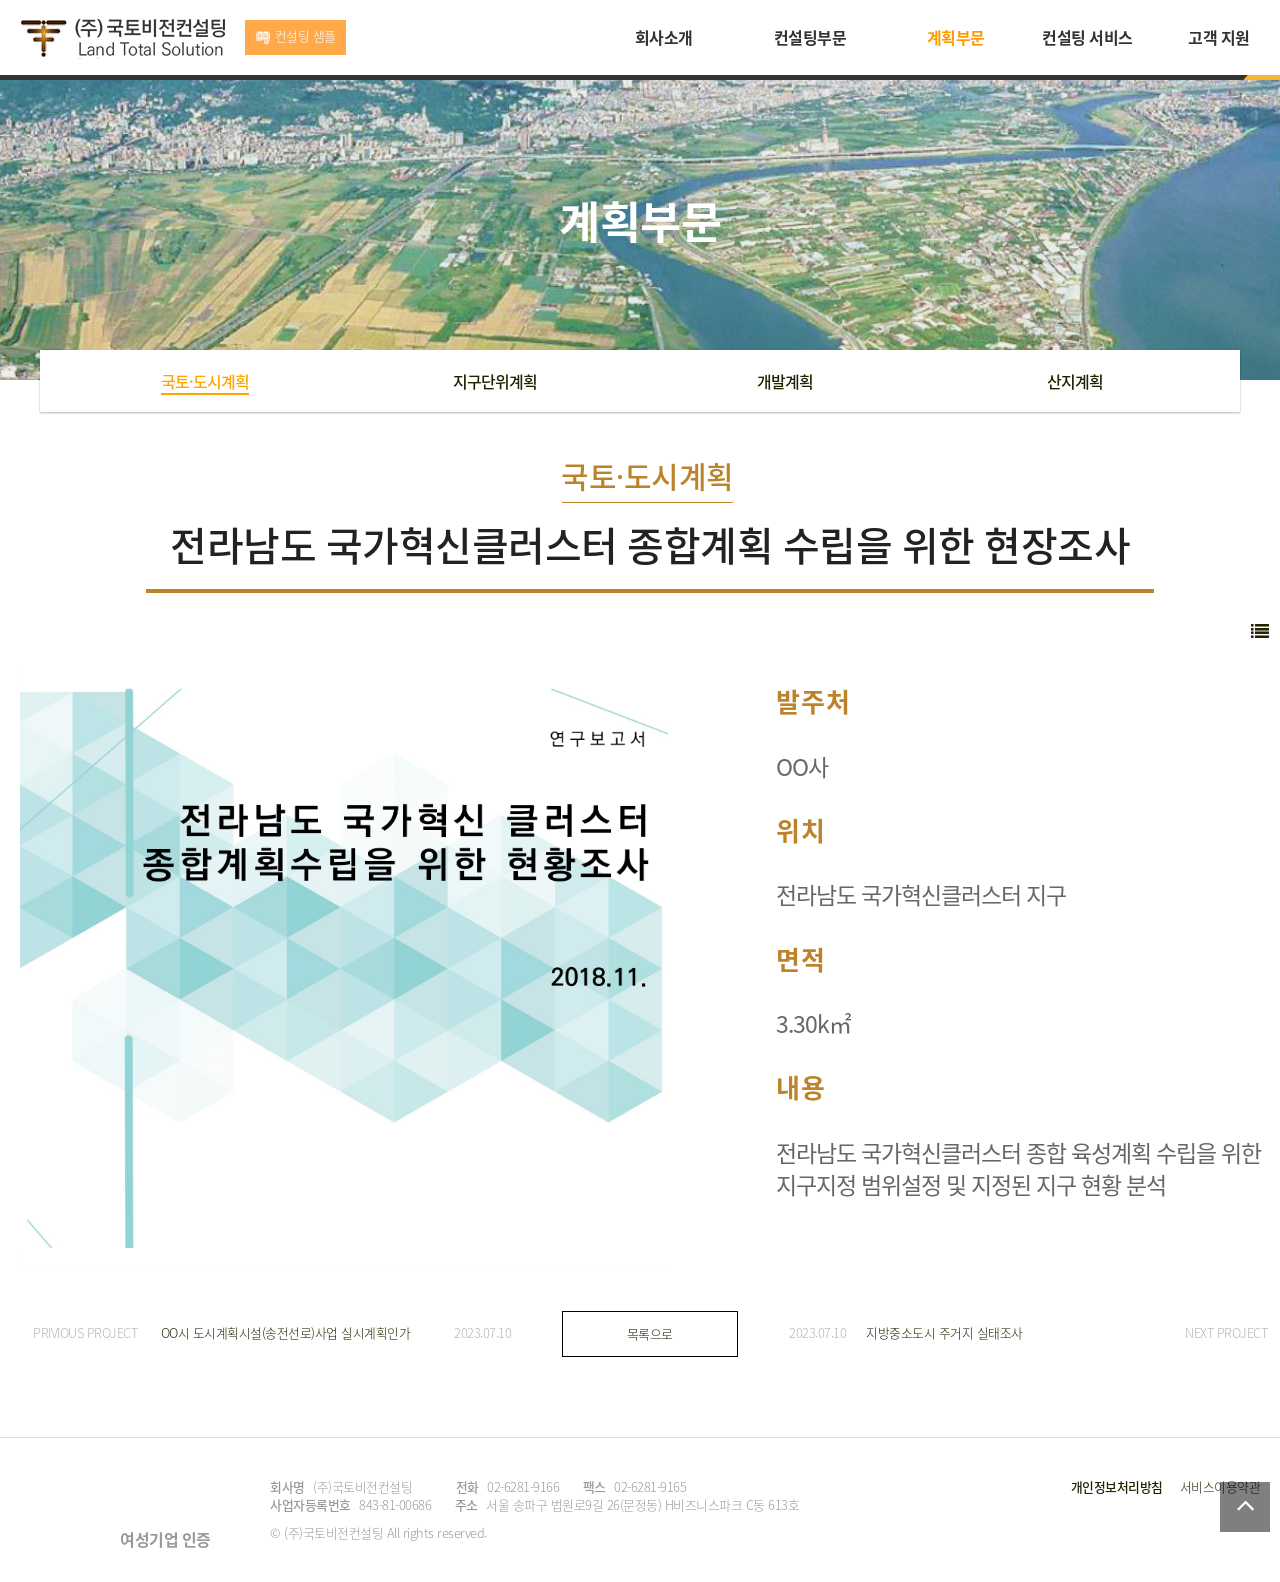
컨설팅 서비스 (1087, 37)
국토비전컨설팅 (122, 39)
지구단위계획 (495, 381)
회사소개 (664, 37)
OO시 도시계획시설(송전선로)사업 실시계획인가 (286, 1332)
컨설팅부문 (810, 37)
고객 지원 (1219, 37)
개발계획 (785, 381)
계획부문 (956, 37)
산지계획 (1075, 381)
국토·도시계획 (205, 381)
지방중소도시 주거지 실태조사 (944, 1332)
